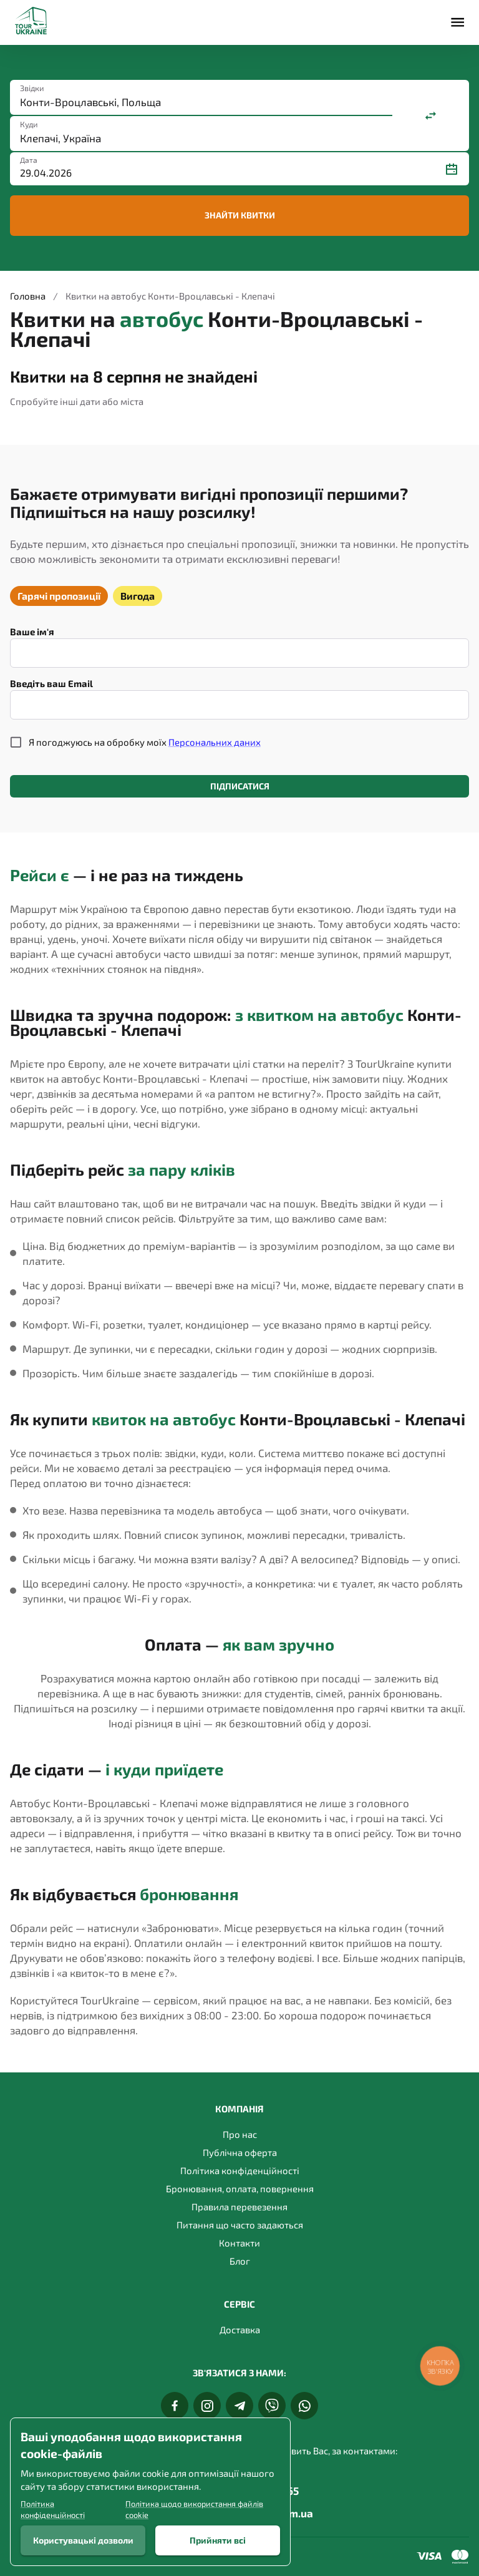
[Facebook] (174, 2405)
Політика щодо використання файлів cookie (194, 2509)
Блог (240, 2260)
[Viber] (272, 2405)
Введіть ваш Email (51, 683)
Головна (28, 295)
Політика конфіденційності (239, 2170)
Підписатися (239, 786)
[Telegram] (239, 2405)
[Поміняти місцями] (430, 115)
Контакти (239, 2242)
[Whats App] (304, 2405)
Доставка (240, 2329)
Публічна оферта (240, 2152)
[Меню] (457, 22)
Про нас (240, 2134)
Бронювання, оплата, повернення (240, 2188)
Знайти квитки (239, 215)
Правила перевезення (239, 2206)
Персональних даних (214, 742)
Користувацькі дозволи (83, 2540)
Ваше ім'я (32, 631)
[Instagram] (207, 2405)
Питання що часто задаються (240, 2224)
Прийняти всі (217, 2540)
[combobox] (201, 102)
